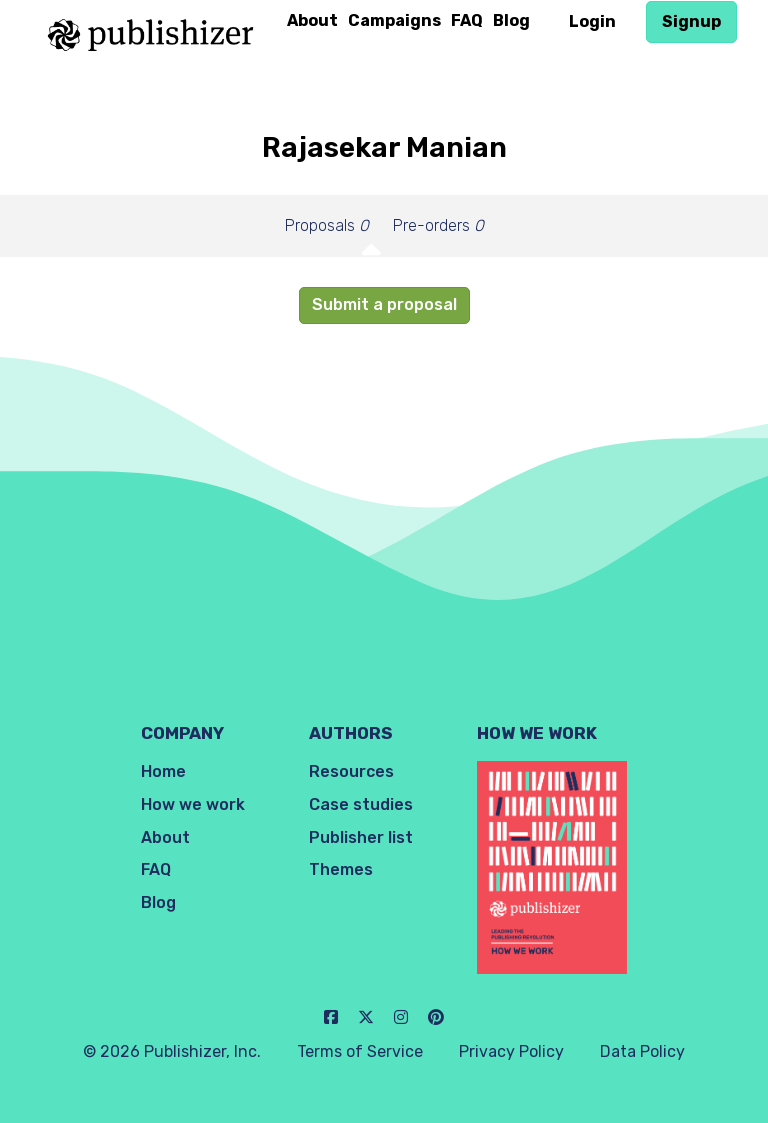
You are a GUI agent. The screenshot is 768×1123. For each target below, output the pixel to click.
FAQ (467, 20)
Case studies (361, 804)
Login (592, 21)
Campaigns (394, 20)
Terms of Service (360, 1051)
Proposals (327, 225)
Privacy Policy (511, 1051)
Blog (511, 20)
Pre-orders (438, 225)
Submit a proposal (384, 304)
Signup (691, 21)
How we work (193, 804)
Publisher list (361, 837)
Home (163, 771)
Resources (351, 771)
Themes (341, 869)
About (312, 20)
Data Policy (642, 1051)
